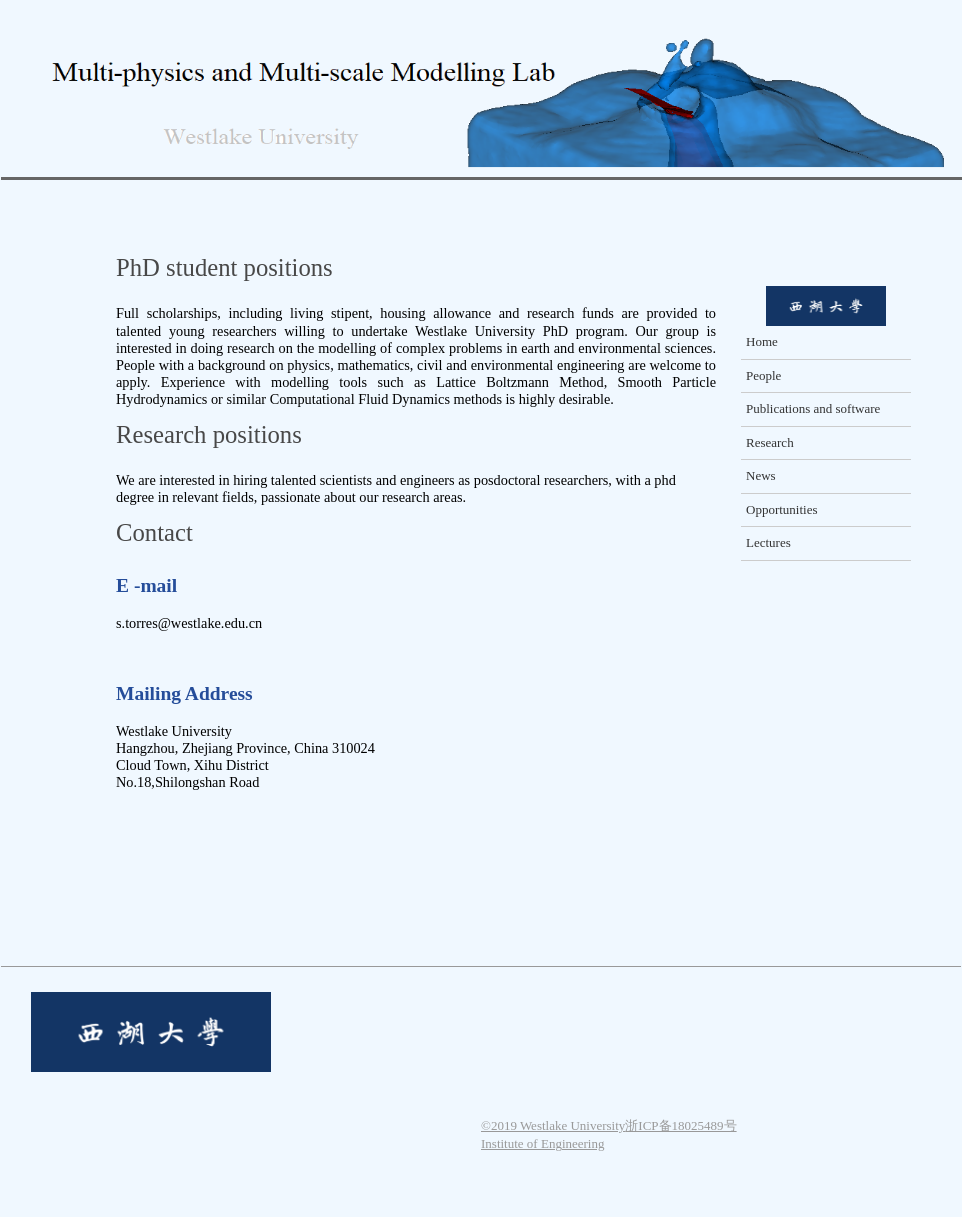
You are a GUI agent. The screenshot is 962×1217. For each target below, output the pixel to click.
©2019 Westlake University (553, 1125)
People (763, 375)
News (761, 475)
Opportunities (782, 509)
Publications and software (813, 408)
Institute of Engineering (542, 1143)
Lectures (768, 542)
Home (762, 341)
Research (770, 442)
